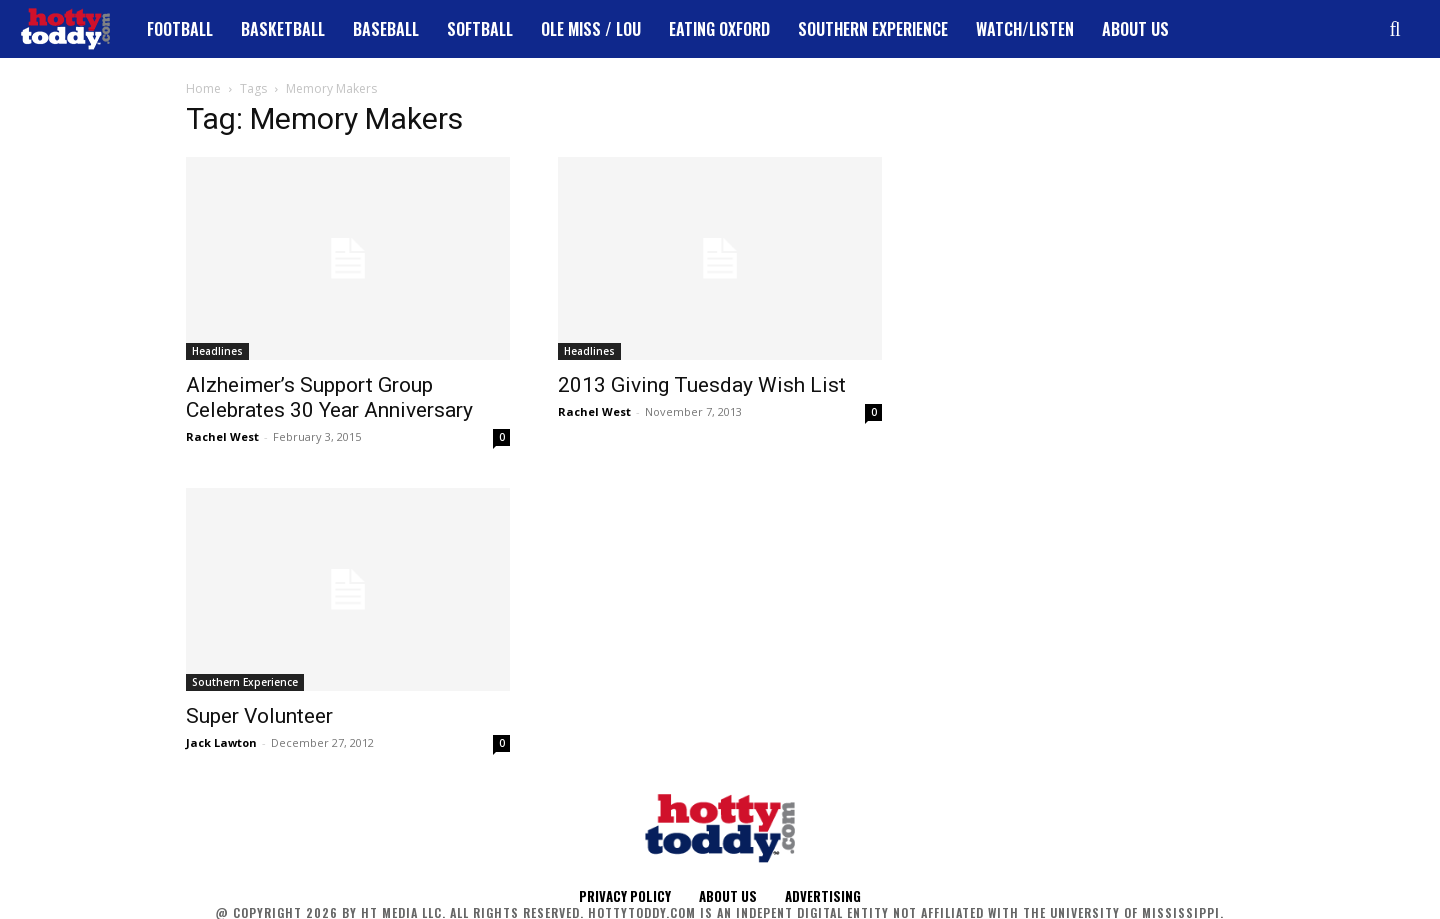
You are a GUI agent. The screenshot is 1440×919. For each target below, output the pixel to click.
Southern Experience (245, 682)
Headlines (217, 351)
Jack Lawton (221, 742)
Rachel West (222, 436)
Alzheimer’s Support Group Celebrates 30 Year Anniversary (329, 397)
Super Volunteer (259, 716)
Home (203, 88)
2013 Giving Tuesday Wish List (702, 385)
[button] (1395, 29)
